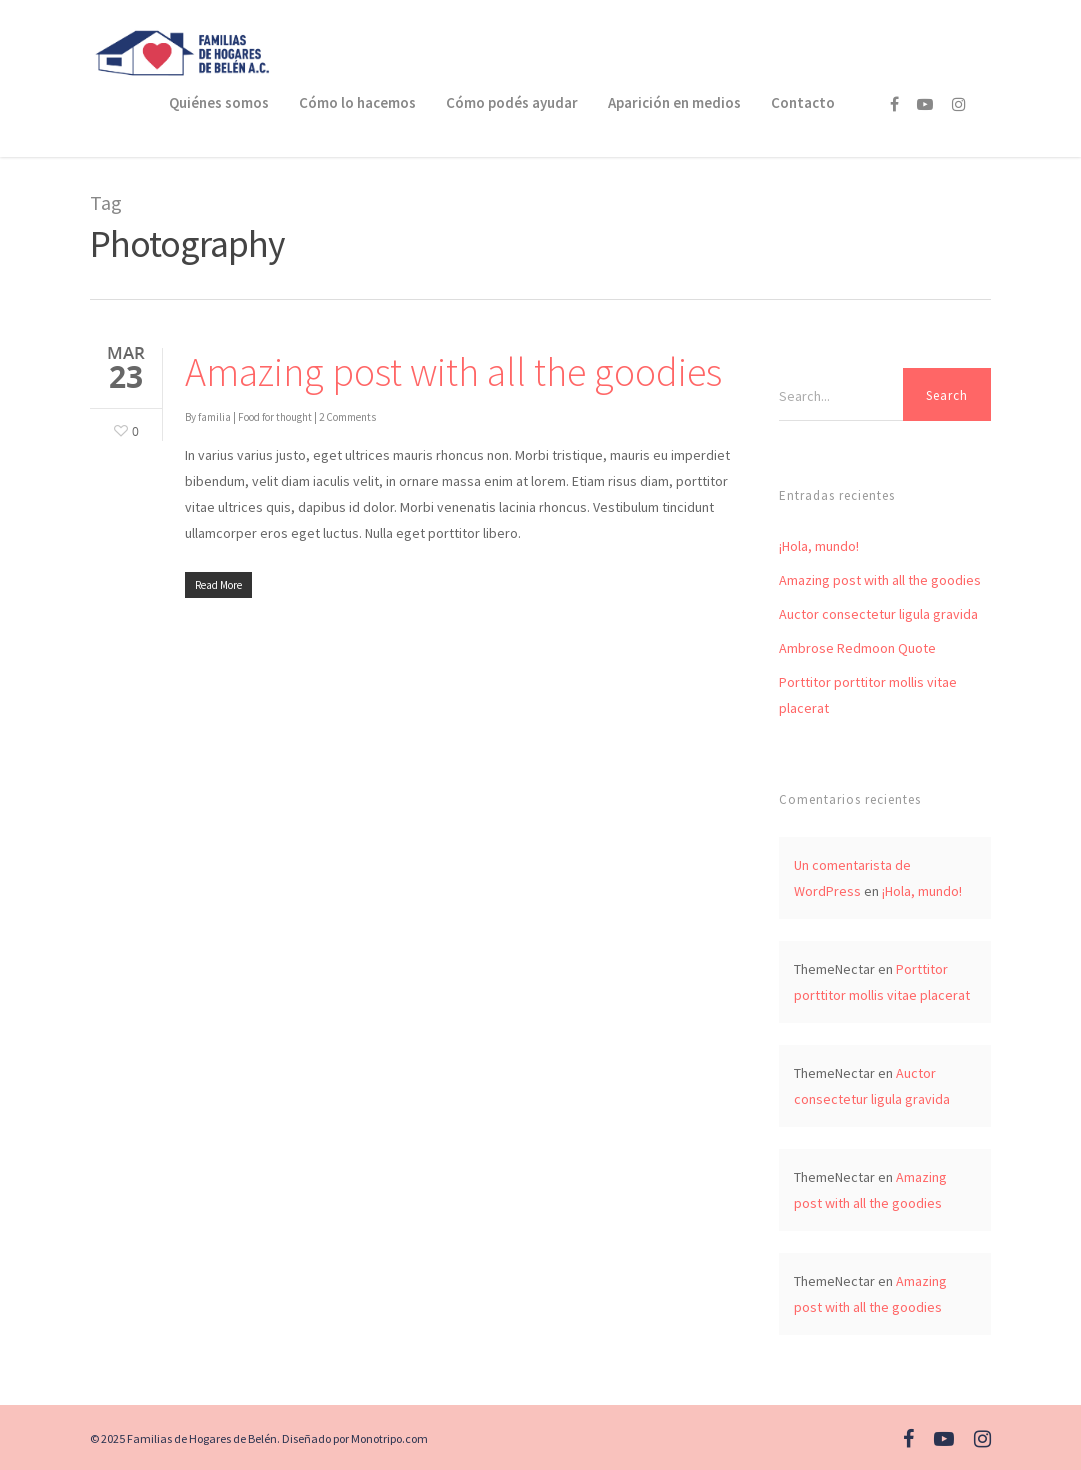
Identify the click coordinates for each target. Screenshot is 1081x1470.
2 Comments (347, 417)
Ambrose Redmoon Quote (857, 648)
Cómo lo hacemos (357, 102)
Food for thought (275, 417)
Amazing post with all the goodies (453, 372)
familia (214, 417)
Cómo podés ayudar (512, 102)
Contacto (803, 102)
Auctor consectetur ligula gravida (878, 614)
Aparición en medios (674, 102)
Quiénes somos (219, 102)
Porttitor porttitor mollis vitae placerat (868, 695)
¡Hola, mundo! (819, 546)
